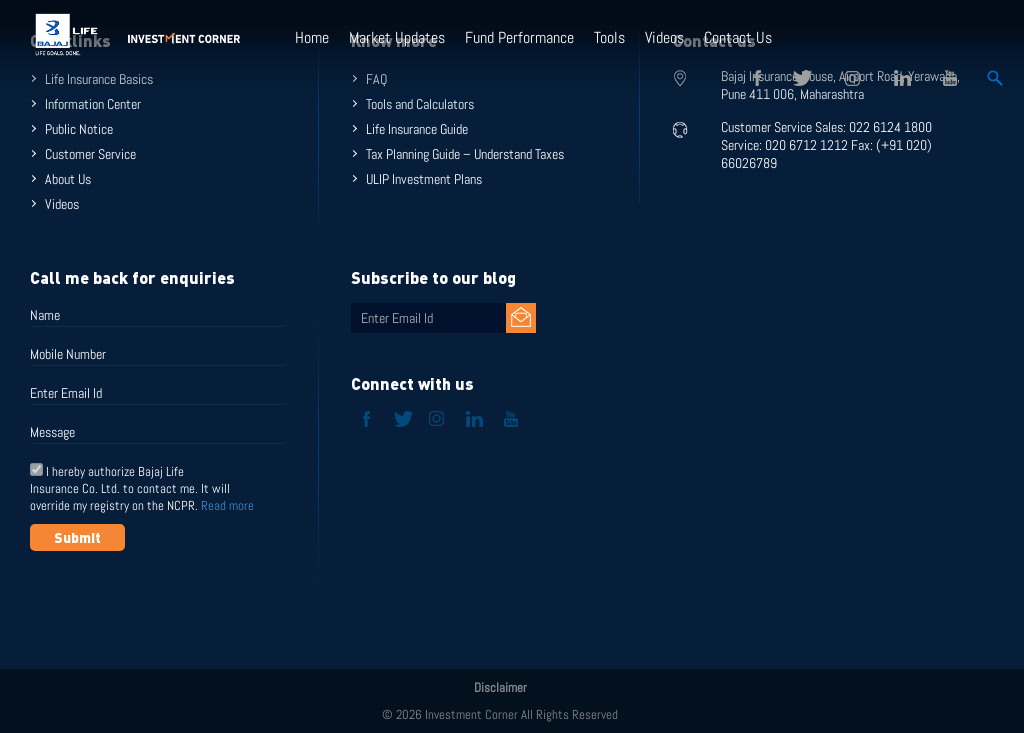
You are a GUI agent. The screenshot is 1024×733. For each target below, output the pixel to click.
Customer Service (90, 154)
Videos (664, 37)
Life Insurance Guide (417, 129)
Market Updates (397, 37)
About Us (68, 179)
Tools (609, 37)
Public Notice (79, 129)
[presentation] (182, 600)
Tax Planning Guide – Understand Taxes (465, 154)
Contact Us (738, 37)
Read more (227, 505)
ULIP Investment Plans (424, 179)
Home (312, 37)
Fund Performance (519, 37)
